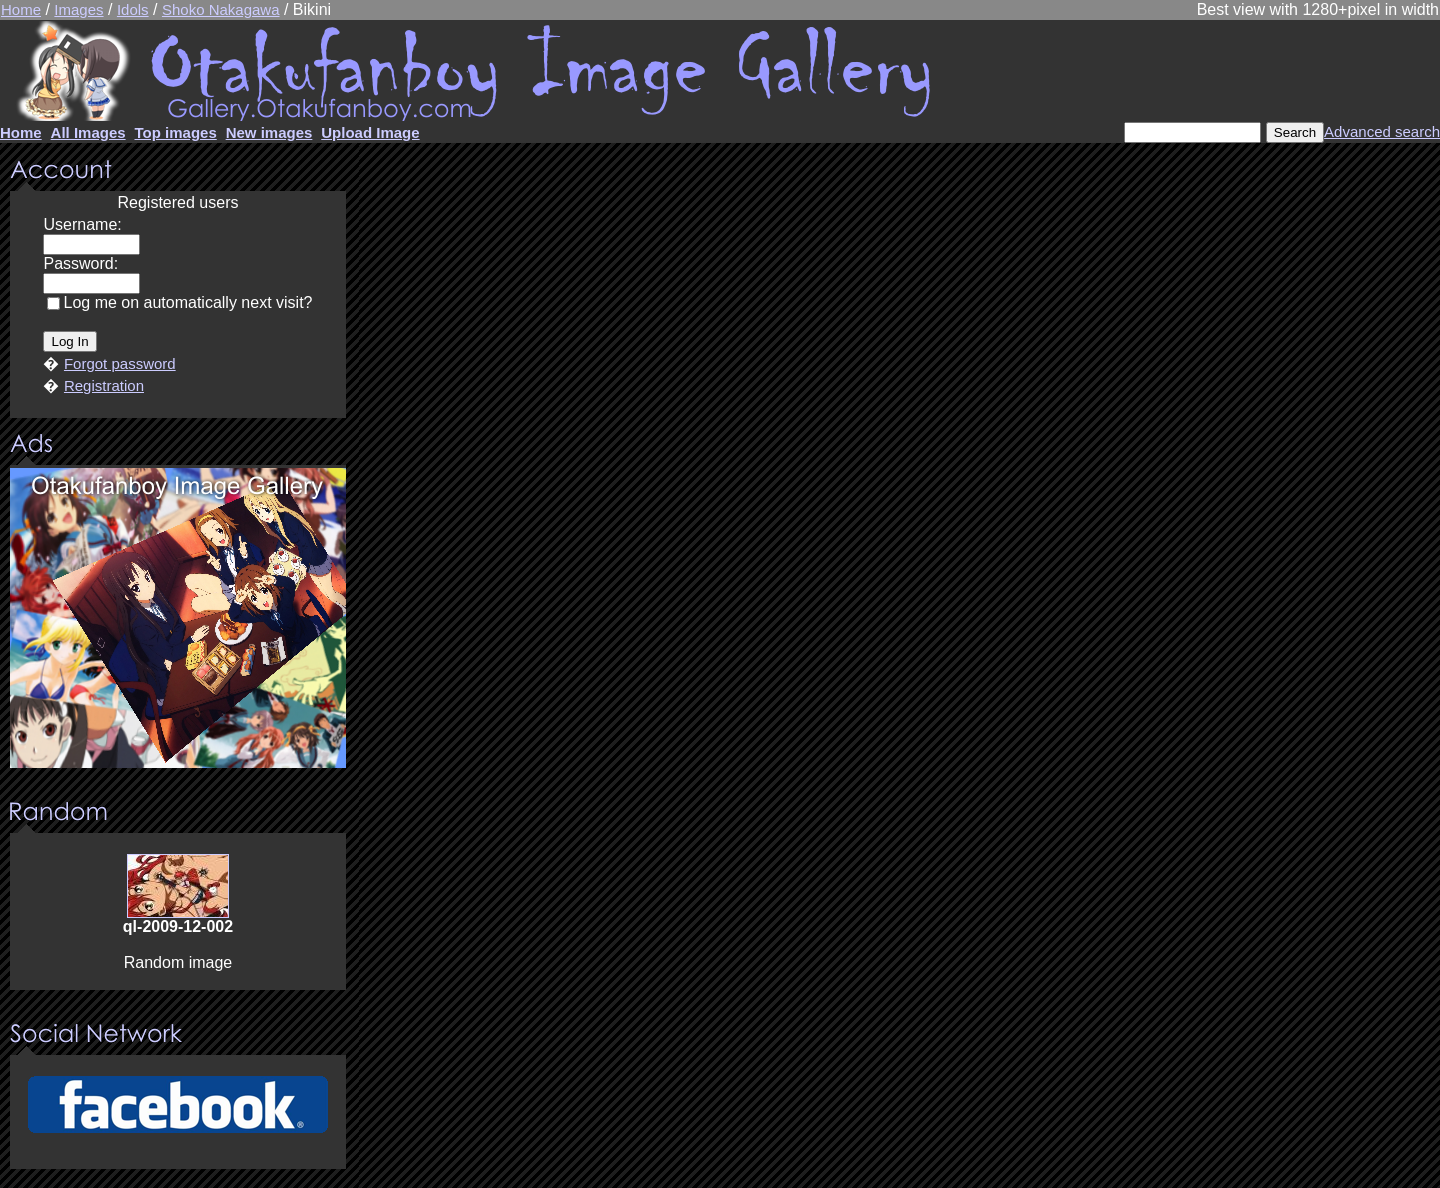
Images (78, 9)
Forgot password (120, 363)
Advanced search (1382, 131)
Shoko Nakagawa (221, 9)
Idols (133, 9)
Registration (104, 385)
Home (21, 9)
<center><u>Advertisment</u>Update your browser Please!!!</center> (178, 618)
